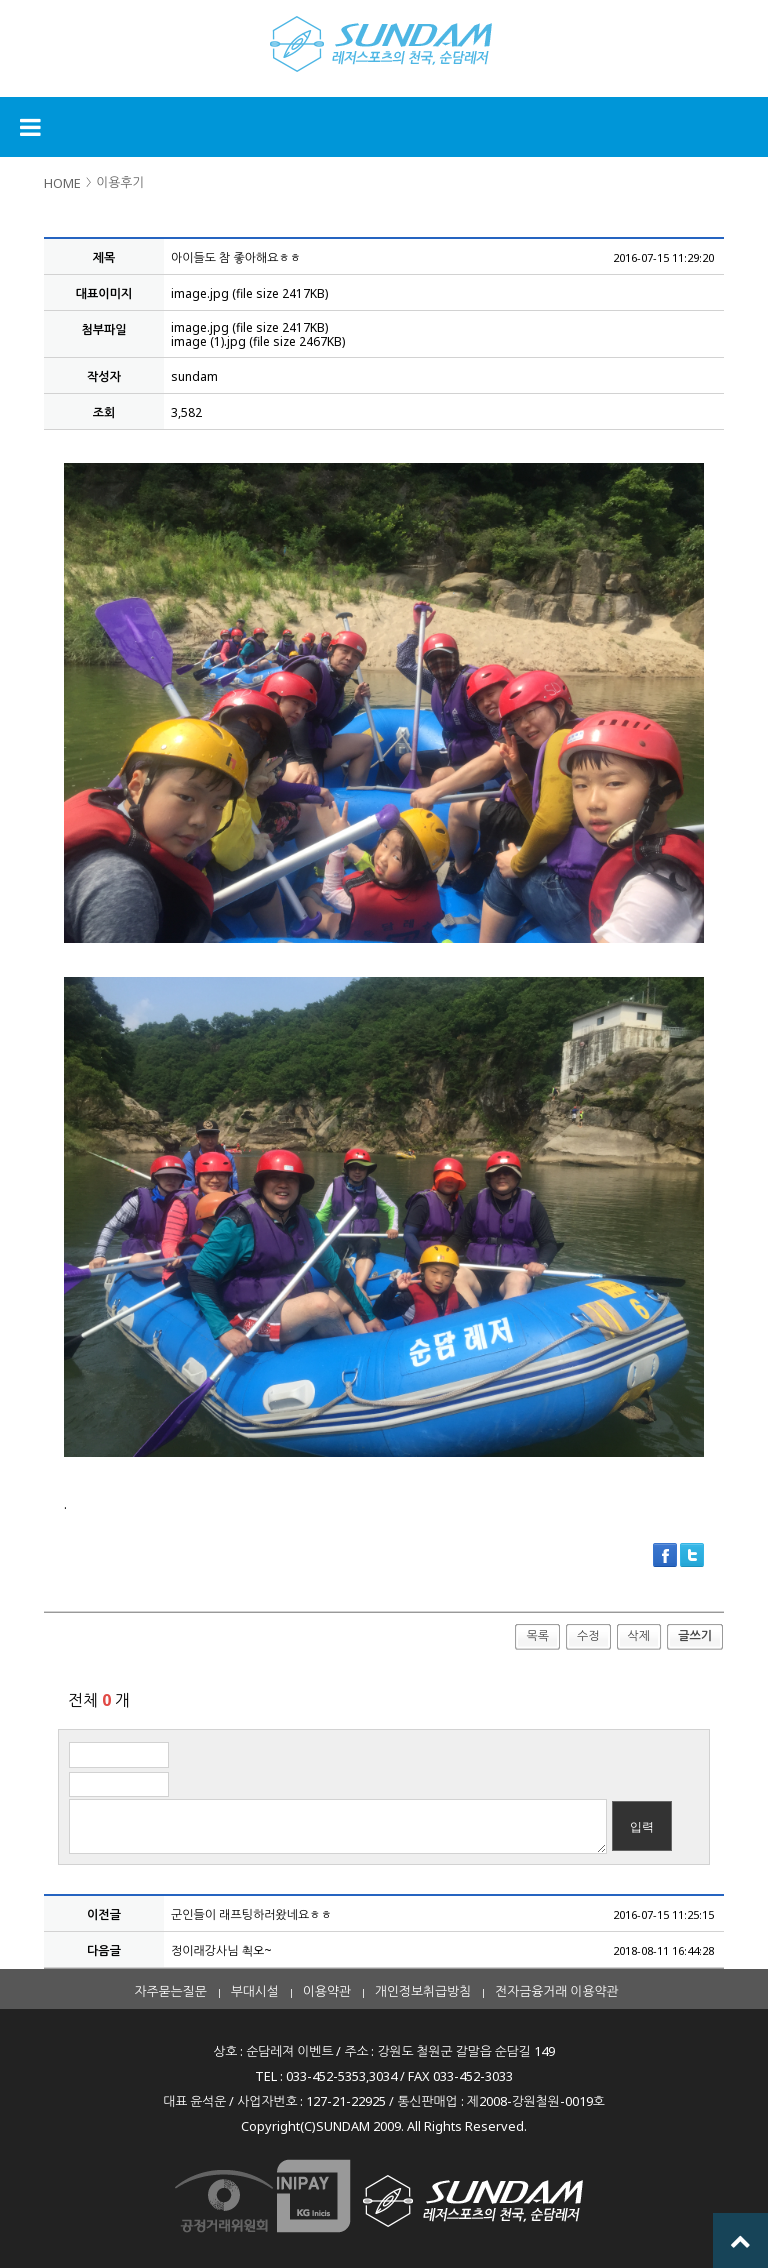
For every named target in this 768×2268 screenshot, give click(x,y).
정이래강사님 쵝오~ (221, 1950)
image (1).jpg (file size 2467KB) (258, 341)
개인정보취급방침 (423, 1991)
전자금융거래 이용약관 (556, 1991)
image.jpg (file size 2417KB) (249, 293)
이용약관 (327, 1991)
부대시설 (255, 1991)
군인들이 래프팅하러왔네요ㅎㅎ (251, 1914)
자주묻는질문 (171, 1991)
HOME (62, 183)
